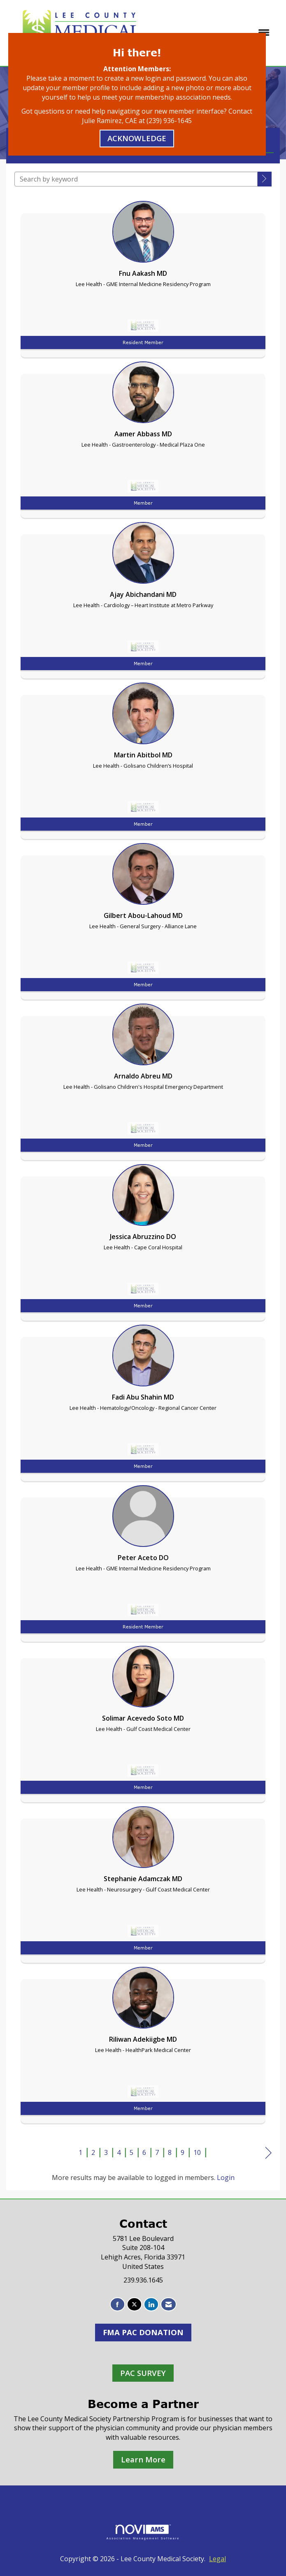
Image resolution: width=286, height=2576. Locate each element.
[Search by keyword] (136, 179)
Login (226, 2177)
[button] (265, 179)
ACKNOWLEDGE (136, 138)
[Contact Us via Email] (168, 2304)
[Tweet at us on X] (134, 2304)
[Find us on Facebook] (117, 2304)
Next (268, 2153)
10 (197, 2152)
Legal (217, 2558)
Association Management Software (142, 2532)
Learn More (143, 2459)
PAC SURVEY (143, 2373)
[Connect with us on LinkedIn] (151, 2304)
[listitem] (143, 277)
